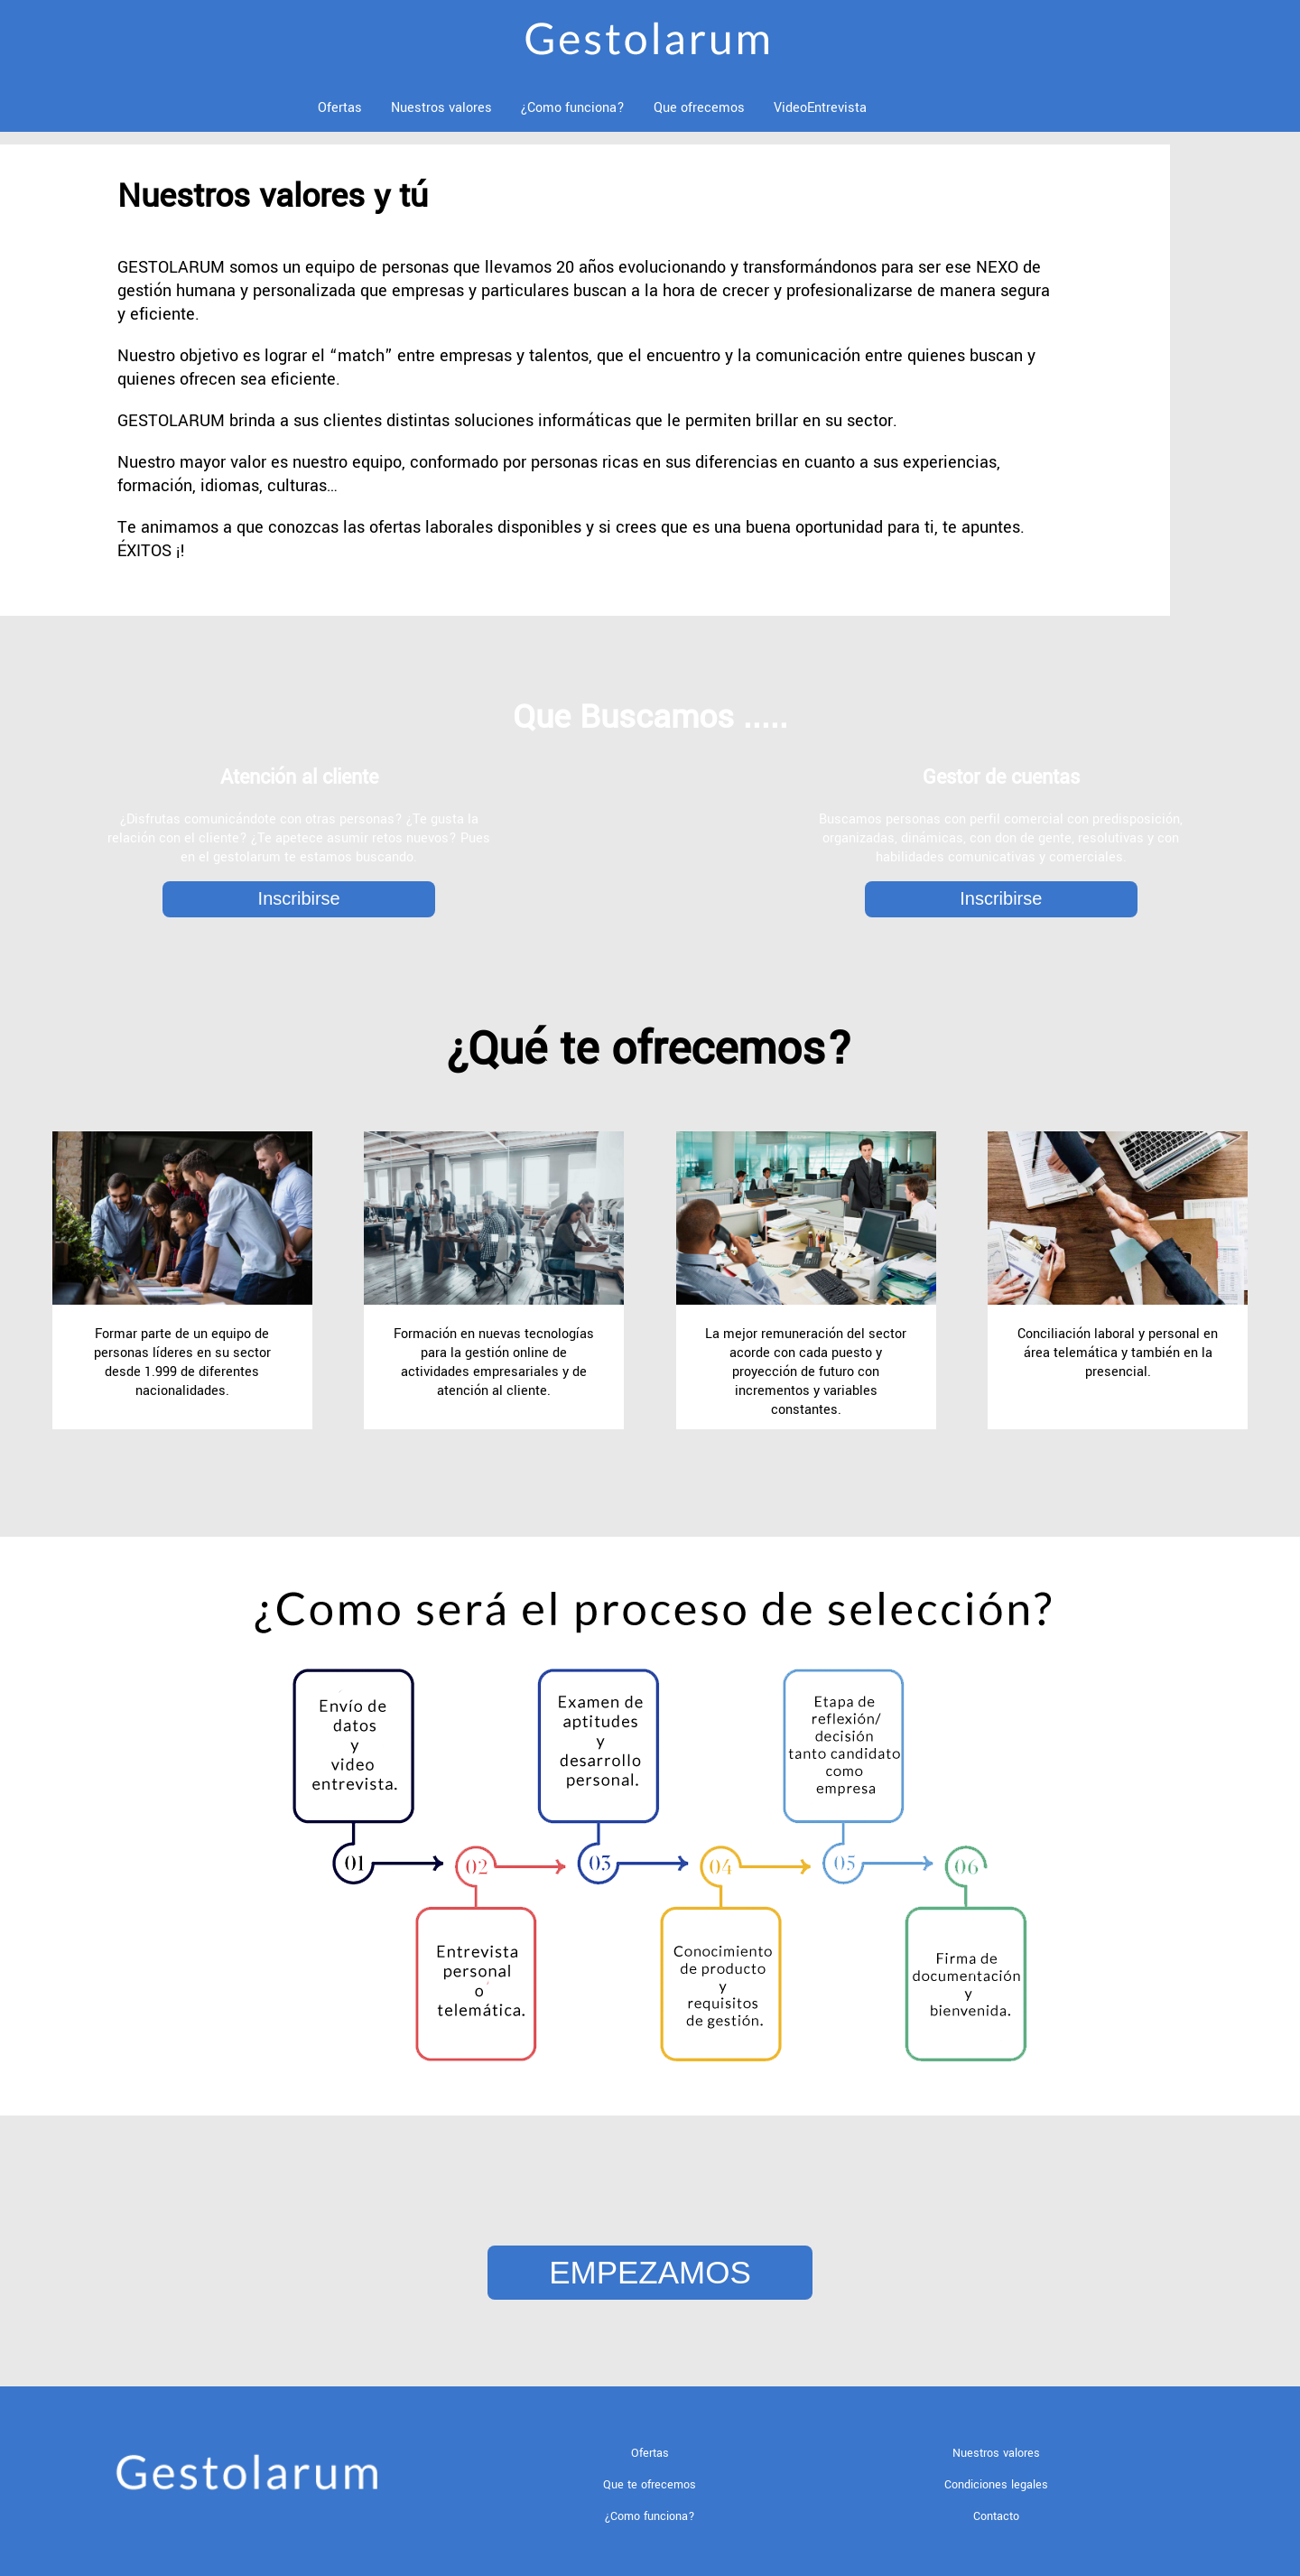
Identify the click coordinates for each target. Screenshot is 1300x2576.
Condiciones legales (996, 2485)
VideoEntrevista (820, 107)
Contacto (996, 2516)
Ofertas (340, 107)
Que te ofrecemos (649, 2485)
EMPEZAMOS (650, 2272)
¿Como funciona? (573, 107)
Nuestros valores (441, 107)
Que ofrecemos (699, 107)
